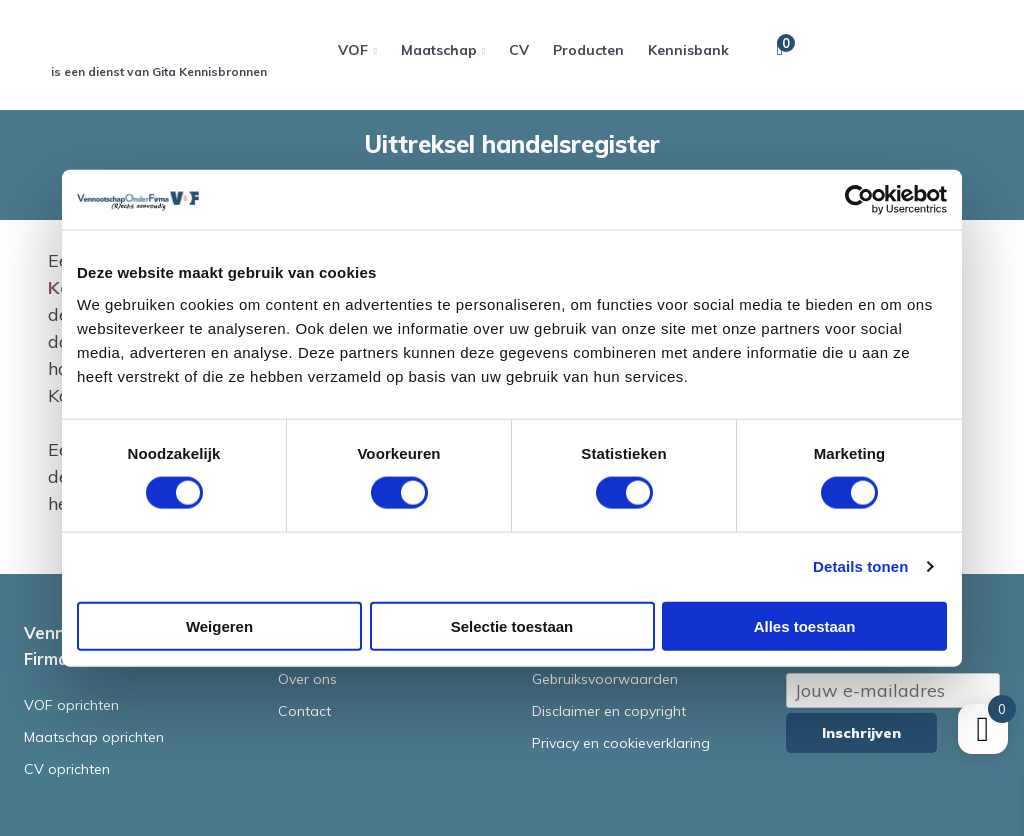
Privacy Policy (829, 786)
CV (519, 50)
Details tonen (860, 566)
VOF (353, 50)
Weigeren (219, 625)
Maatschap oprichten (94, 737)
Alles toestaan (805, 625)
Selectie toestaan (512, 625)
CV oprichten (67, 769)
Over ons (307, 679)
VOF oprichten (71, 705)
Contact (304, 711)
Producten (588, 50)
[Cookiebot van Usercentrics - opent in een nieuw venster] (859, 200)
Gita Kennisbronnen (209, 71)
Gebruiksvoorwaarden (605, 679)
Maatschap (439, 50)
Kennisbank (688, 50)
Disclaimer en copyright (609, 711)
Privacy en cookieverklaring (621, 743)
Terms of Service (842, 786)
